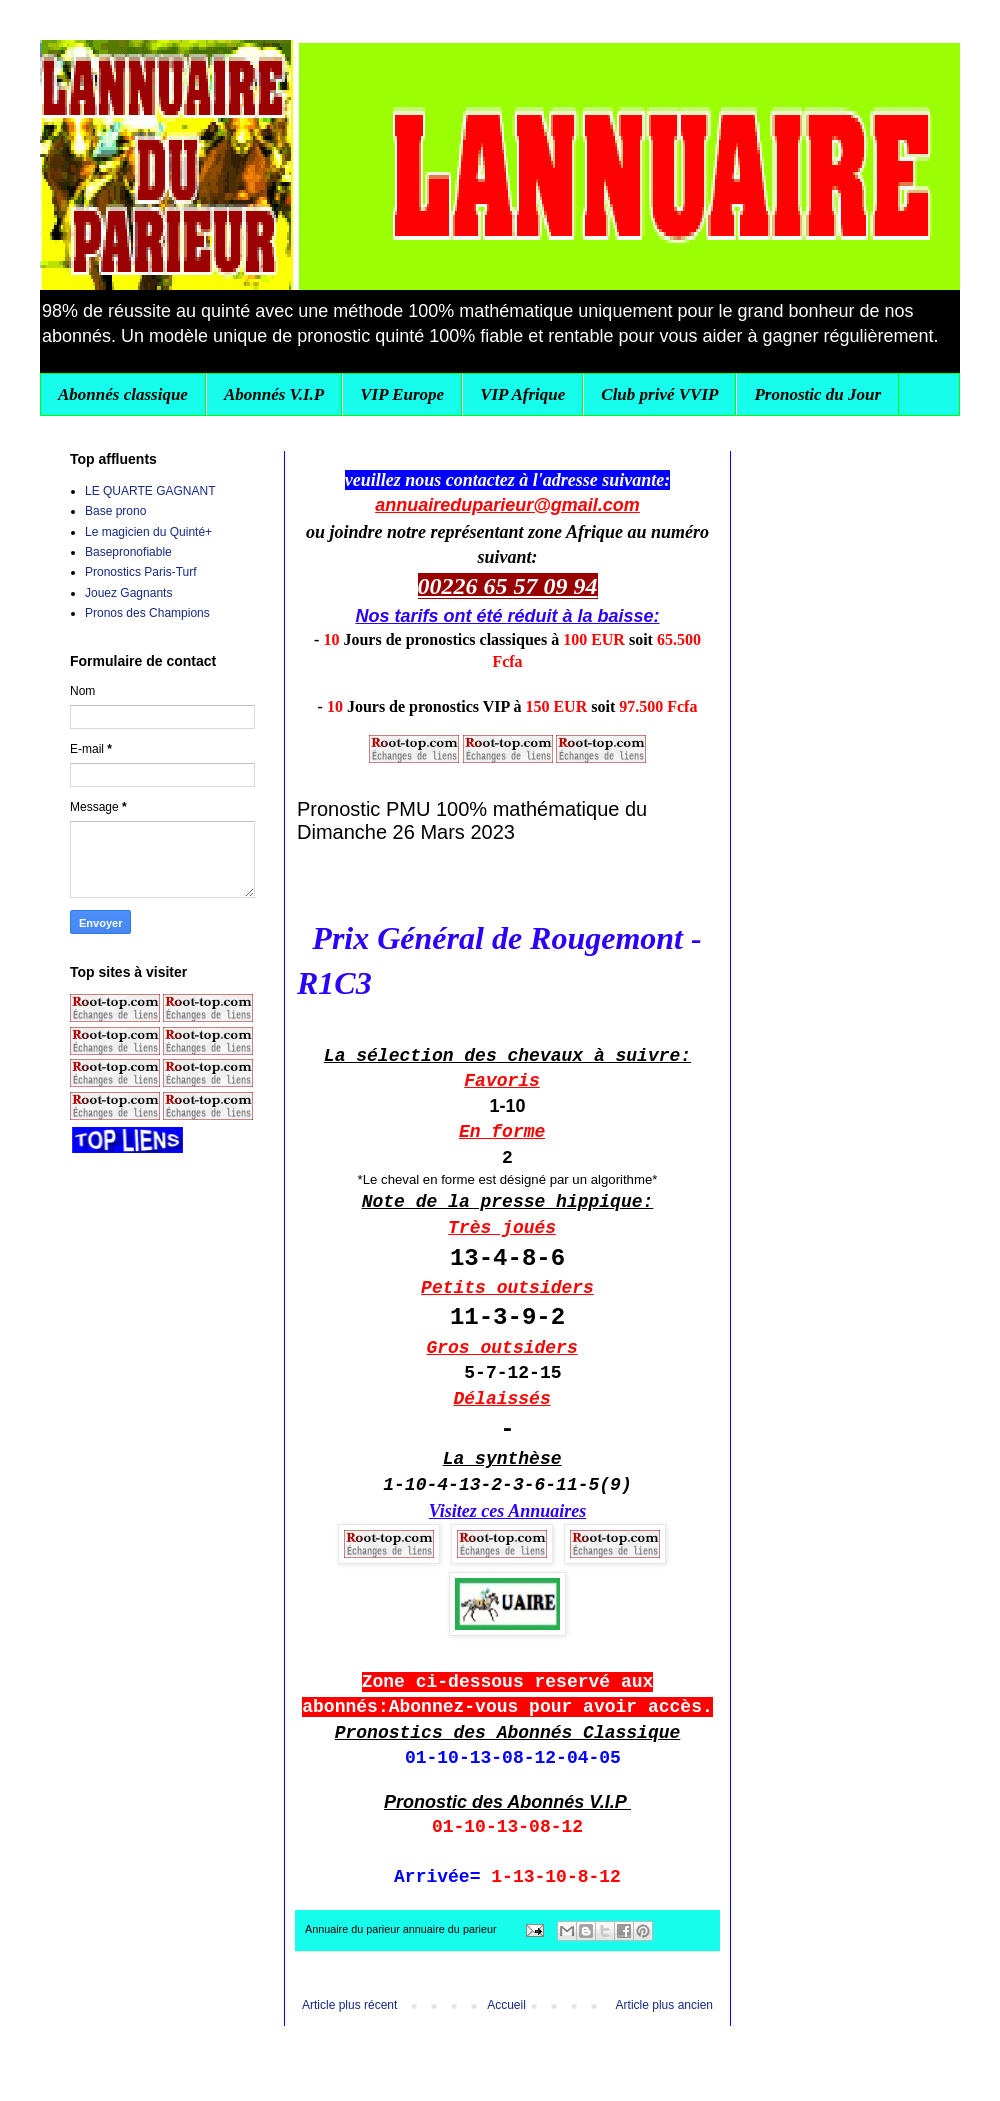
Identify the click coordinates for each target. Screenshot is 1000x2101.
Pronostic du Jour (817, 394)
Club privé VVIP (659, 394)
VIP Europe (402, 394)
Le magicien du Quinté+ (148, 532)
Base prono (115, 511)
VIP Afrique (522, 394)
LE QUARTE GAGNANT (150, 491)
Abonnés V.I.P (274, 394)
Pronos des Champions (147, 613)
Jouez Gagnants (128, 593)
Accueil (506, 2005)
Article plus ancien (664, 2005)
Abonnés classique (123, 394)
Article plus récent (349, 2005)
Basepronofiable (128, 552)
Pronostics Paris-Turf (141, 572)
